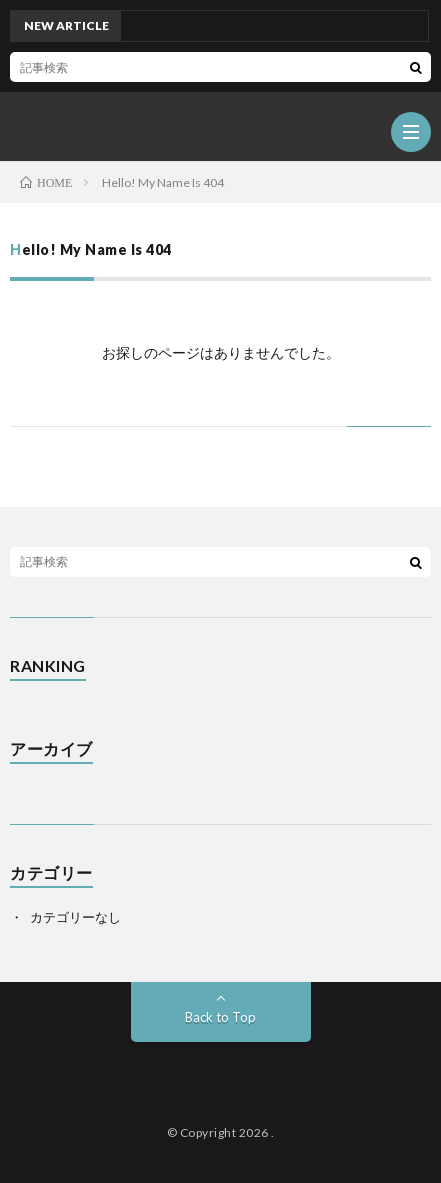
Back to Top (220, 1017)
